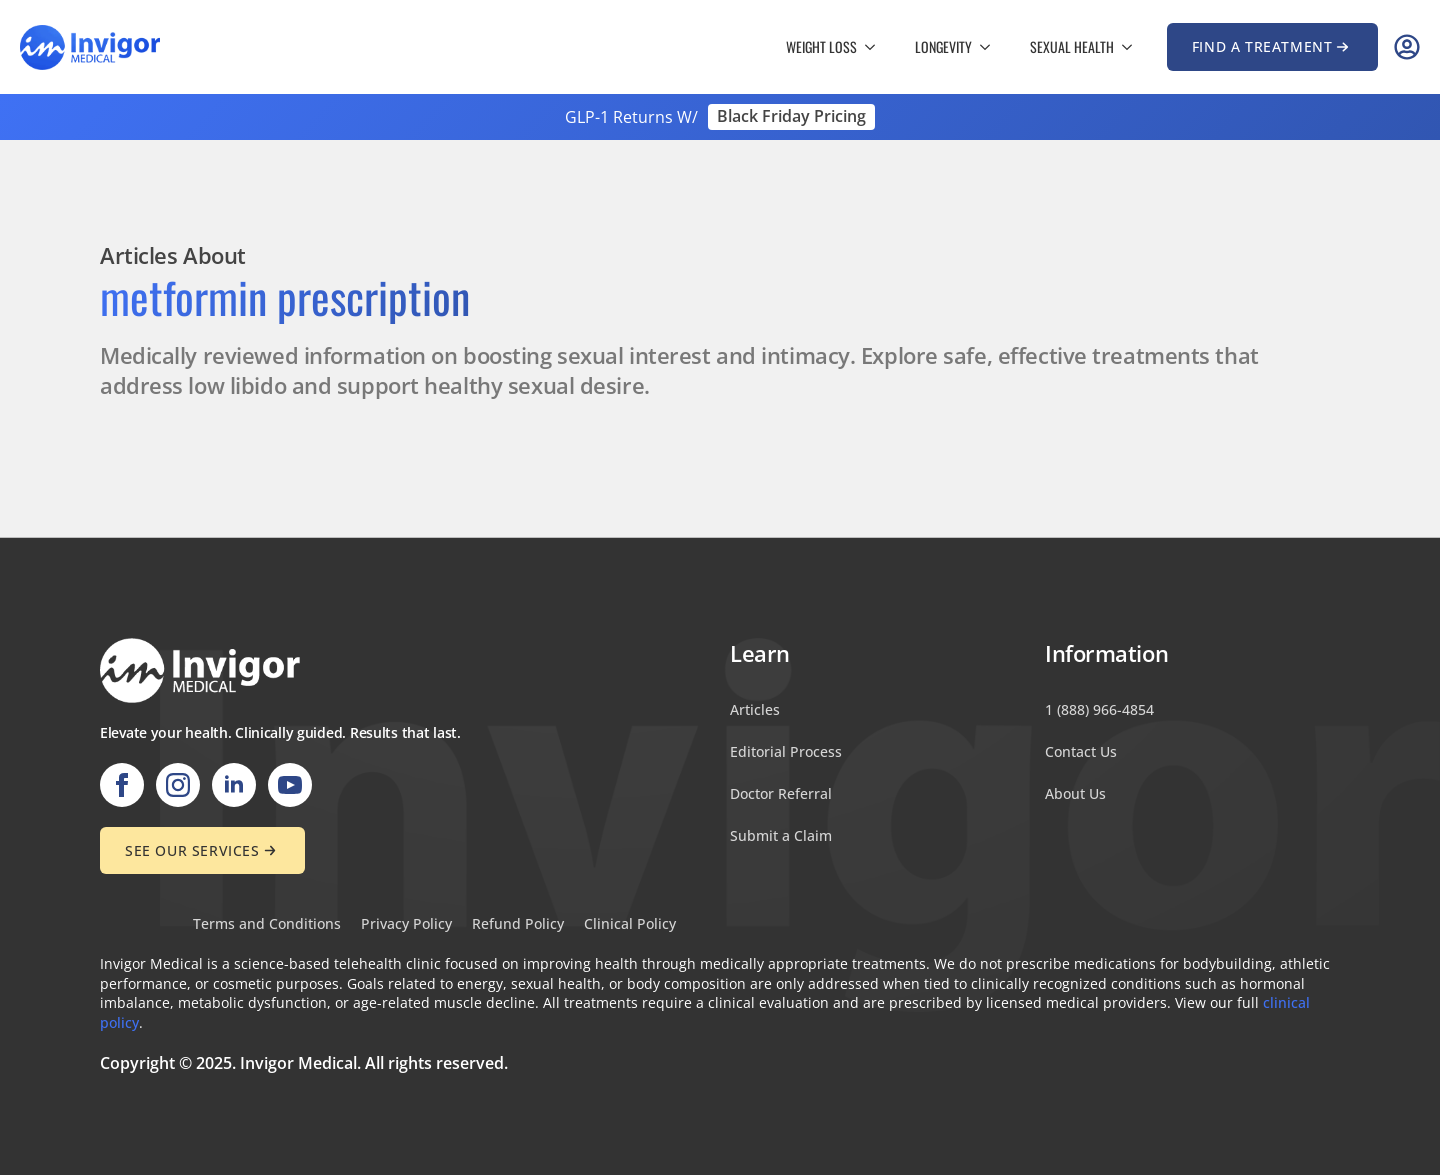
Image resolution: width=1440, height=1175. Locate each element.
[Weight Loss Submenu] (876, 47)
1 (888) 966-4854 (1099, 709)
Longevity (943, 46)
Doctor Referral (781, 793)
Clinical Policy (630, 924)
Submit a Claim (781, 835)
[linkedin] (234, 785)
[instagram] (178, 785)
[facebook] (122, 785)
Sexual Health (1072, 46)
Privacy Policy (406, 924)
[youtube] (290, 785)
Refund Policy (518, 924)
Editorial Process (786, 751)
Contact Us (1081, 751)
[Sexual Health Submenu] (1133, 47)
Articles (755, 709)
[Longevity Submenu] (991, 47)
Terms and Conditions (267, 924)
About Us (1075, 793)
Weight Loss (821, 46)
